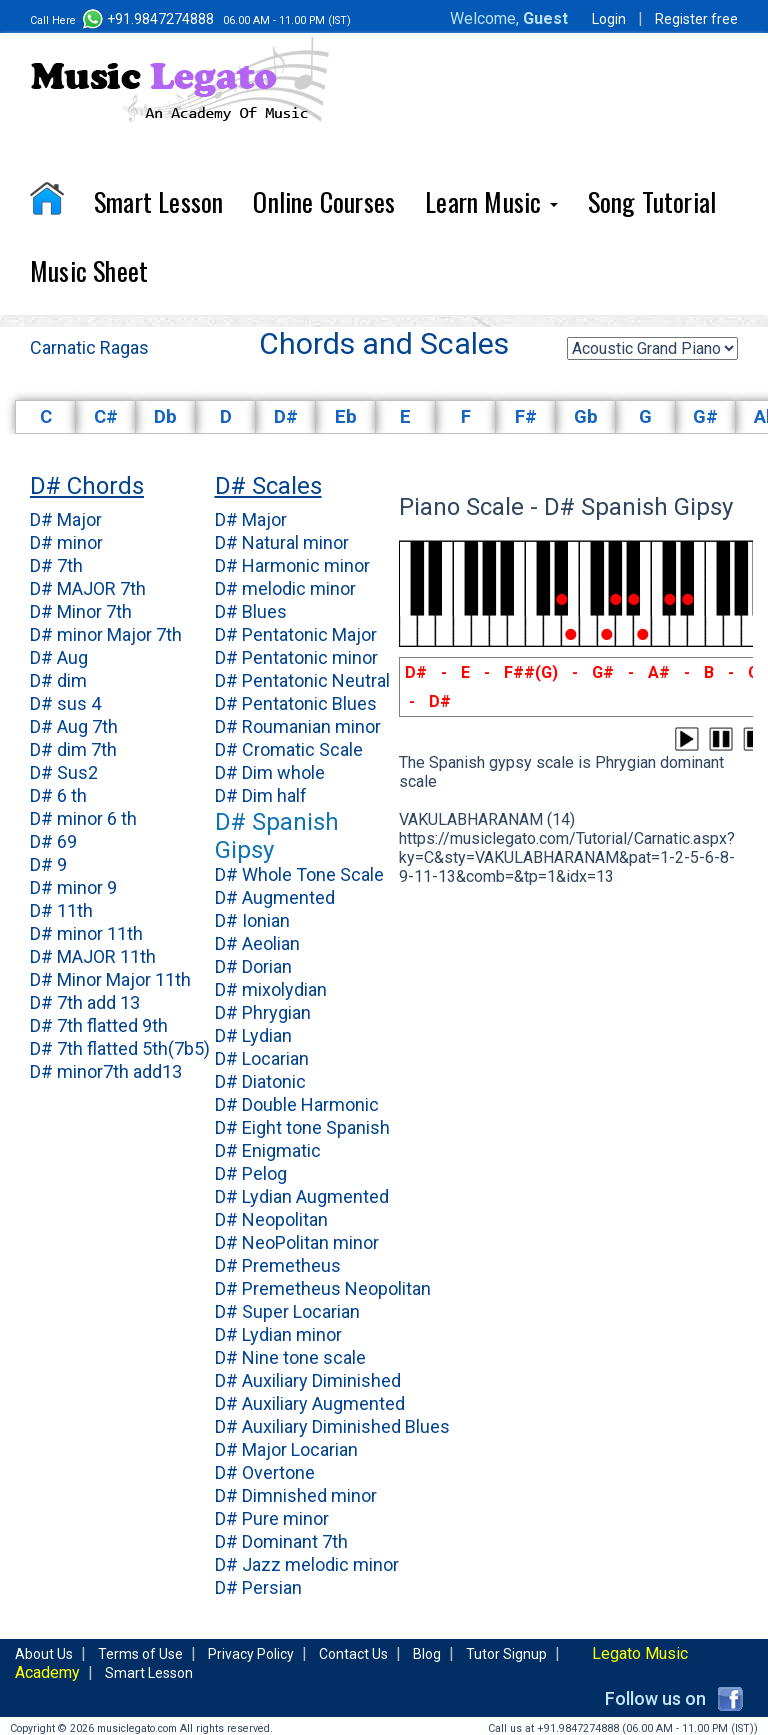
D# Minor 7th (81, 611)
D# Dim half (261, 795)
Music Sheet (89, 270)
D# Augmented (275, 897)
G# (705, 417)
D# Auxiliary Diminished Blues (332, 1426)
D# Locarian (262, 1058)
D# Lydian (253, 1035)
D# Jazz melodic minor (307, 1564)
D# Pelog (251, 1173)
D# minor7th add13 (106, 1071)
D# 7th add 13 (85, 1002)
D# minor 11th (86, 933)
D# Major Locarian (286, 1449)
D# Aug (59, 657)
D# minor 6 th (83, 818)
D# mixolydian (271, 989)
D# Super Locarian (287, 1311)
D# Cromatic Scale (289, 749)
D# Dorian (253, 966)
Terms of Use (140, 1654)
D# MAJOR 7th (88, 588)
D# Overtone (265, 1472)
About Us (44, 1654)
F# (526, 417)
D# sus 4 (65, 703)
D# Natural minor (282, 542)
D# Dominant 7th (281, 1541)
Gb (586, 417)
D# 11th (61, 910)
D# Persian (258, 1587)
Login (609, 19)
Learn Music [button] (491, 201)
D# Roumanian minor (298, 726)
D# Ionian (252, 920)
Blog (427, 1654)
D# (286, 417)
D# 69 (53, 841)
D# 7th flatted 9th (99, 1025)
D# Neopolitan (271, 1219)
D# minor (66, 542)
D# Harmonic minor (292, 565)
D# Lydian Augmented (302, 1196)
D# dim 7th (73, 749)
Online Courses (324, 201)
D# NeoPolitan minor (297, 1242)
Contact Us (353, 1654)
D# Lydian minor (278, 1334)
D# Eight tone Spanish (302, 1127)
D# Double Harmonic (297, 1104)
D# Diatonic (260, 1081)
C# (106, 417)
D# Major (66, 519)
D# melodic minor (285, 588)
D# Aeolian (257, 943)
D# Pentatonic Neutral (302, 680)
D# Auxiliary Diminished (308, 1380)
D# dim (58, 680)
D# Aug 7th (74, 726)
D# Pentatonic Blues (296, 703)
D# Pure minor (272, 1518)
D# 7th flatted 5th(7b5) (120, 1048)
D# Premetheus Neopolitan (323, 1288)
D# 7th (56, 565)
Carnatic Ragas (89, 347)
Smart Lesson (158, 201)
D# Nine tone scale (290, 1357)
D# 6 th (58, 795)
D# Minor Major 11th (110, 979)
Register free (696, 19)
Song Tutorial (652, 201)
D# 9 (48, 864)
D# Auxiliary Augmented (310, 1403)
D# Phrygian (263, 1012)
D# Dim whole (270, 772)
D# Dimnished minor (296, 1495)
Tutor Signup (506, 1654)
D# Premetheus (278, 1265)
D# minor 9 (73, 887)
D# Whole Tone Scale (299, 874)
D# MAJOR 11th (93, 956)
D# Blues (251, 611)
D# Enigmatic (268, 1150)
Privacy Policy (251, 1654)
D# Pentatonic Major (296, 634)
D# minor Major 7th (106, 634)
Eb (346, 417)
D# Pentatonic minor (296, 657)
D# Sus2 (64, 772)
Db (165, 417)
